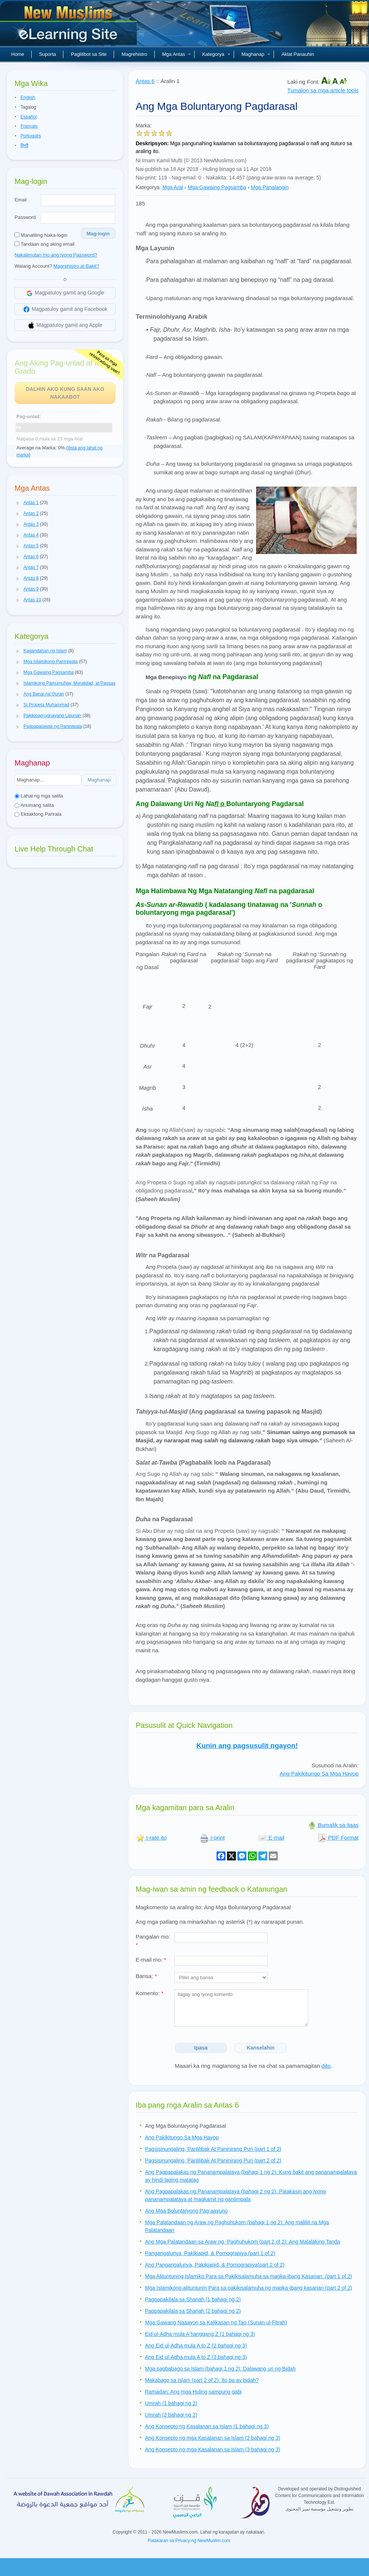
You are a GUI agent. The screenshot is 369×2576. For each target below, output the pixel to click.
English (27, 97)
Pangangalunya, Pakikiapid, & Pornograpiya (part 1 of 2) (210, 2253)
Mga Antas (176, 54)
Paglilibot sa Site (89, 54)
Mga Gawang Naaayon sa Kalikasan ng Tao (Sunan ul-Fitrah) (216, 2322)
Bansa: (146, 1976)
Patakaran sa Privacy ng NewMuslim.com (189, 2540)
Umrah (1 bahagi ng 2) (171, 2403)
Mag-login (98, 233)
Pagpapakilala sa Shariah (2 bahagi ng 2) (193, 2311)
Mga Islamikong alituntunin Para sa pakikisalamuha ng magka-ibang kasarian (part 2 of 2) (248, 2288)
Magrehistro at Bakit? (76, 266)
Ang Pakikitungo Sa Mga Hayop (319, 1773)
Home (17, 54)
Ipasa (201, 2048)
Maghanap (256, 54)
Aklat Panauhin (297, 54)
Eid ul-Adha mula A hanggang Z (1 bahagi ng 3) (200, 2334)
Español (28, 117)
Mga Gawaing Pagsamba (216, 187)
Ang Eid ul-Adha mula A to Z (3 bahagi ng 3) (196, 2357)
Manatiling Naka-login (41, 235)
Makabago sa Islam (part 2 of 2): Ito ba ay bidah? (202, 2380)
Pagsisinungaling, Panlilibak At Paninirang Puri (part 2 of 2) (213, 2160)
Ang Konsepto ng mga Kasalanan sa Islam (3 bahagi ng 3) (212, 2449)
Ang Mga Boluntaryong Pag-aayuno (186, 2211)
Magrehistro (134, 54)
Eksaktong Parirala (38, 814)
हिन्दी (24, 145)
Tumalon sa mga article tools (323, 90)
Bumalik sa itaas (333, 1825)
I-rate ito (151, 1837)
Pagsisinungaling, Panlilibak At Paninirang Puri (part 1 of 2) (213, 2149)
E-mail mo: (151, 1959)
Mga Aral (173, 187)
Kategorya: (148, 187)
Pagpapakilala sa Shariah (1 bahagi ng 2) (193, 2299)
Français (29, 126)
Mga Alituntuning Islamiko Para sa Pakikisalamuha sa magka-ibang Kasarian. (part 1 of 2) (248, 2276)
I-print (212, 1837)
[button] (18, 503)
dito (326, 2066)
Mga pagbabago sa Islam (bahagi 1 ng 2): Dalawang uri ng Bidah (220, 2369)
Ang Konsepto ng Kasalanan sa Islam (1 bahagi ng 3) (207, 2426)
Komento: (149, 1993)
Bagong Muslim (69, 26)
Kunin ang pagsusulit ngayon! (247, 1745)
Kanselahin (261, 2048)
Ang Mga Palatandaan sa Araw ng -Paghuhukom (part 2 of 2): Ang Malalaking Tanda (242, 2242)
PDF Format (338, 1837)
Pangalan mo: (153, 1940)
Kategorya (216, 54)
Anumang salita (34, 805)
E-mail (271, 1837)
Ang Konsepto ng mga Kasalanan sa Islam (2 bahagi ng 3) (212, 2438)
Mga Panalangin (269, 187)
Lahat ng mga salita (39, 796)
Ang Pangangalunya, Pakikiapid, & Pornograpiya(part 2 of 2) (214, 2265)
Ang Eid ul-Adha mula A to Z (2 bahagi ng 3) (196, 2346)
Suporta (47, 54)
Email (21, 200)
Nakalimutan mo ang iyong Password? (56, 255)
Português (30, 135)
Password (25, 217)
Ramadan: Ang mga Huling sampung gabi (193, 2392)
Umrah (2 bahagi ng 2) (171, 2415)
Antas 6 (145, 81)
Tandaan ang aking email (45, 244)
